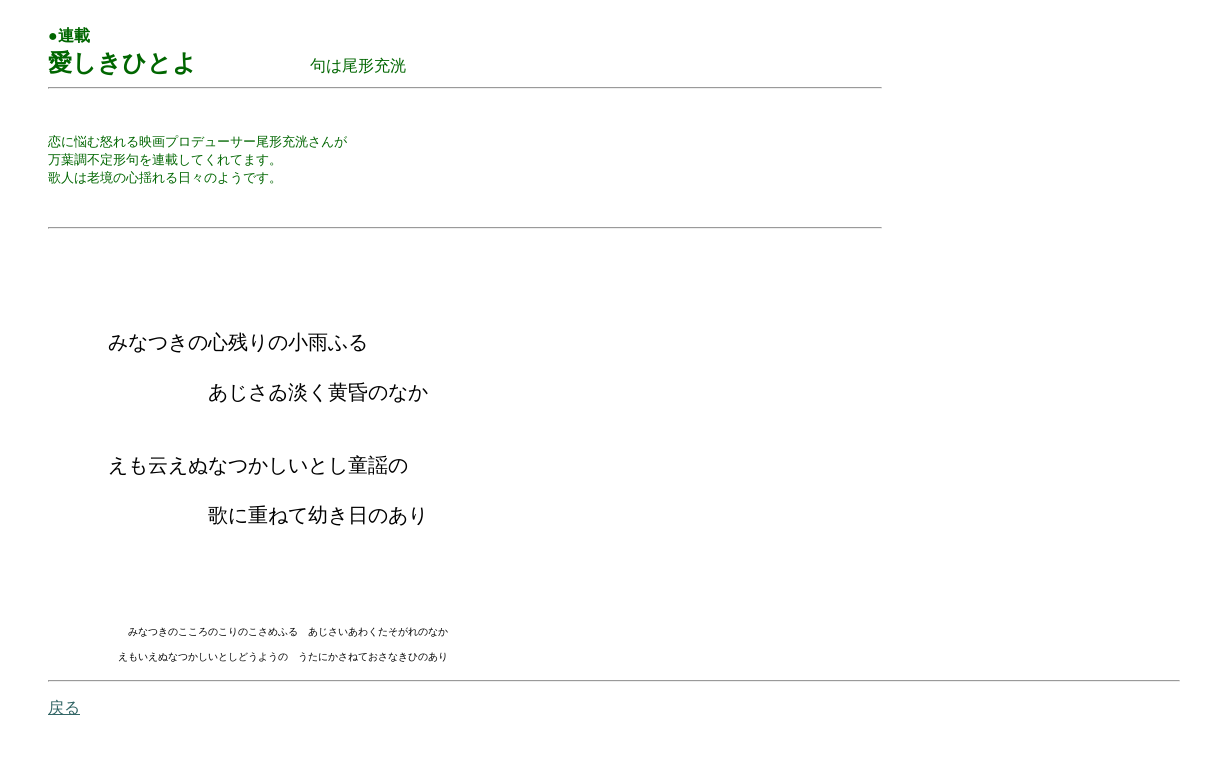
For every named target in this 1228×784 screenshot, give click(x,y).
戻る (64, 756)
